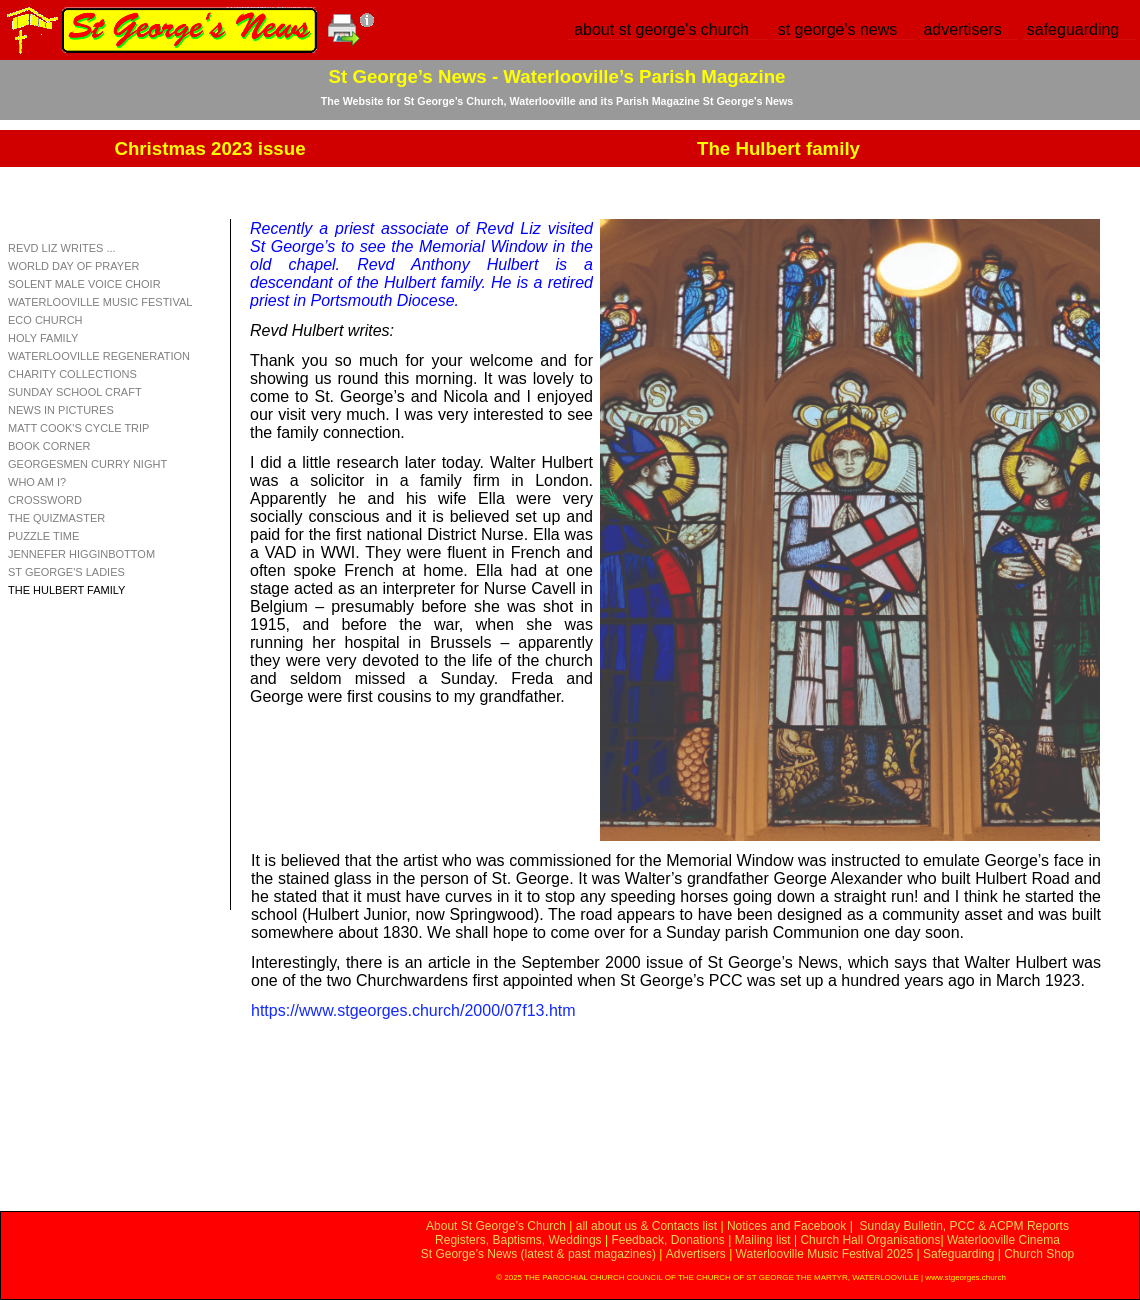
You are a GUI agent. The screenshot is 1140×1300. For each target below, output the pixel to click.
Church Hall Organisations (870, 1240)
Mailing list (763, 1240)
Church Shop (1039, 1254)
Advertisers (696, 1254)
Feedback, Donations (667, 1240)
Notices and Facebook (786, 1226)
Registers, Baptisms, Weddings (518, 1240)
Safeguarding (958, 1254)
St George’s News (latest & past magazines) (538, 1254)
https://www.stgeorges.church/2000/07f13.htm (413, 1010)
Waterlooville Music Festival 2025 (826, 1254)
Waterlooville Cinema (1003, 1240)
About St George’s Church (496, 1226)
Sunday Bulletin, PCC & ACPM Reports (963, 1226)
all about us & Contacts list (646, 1226)
